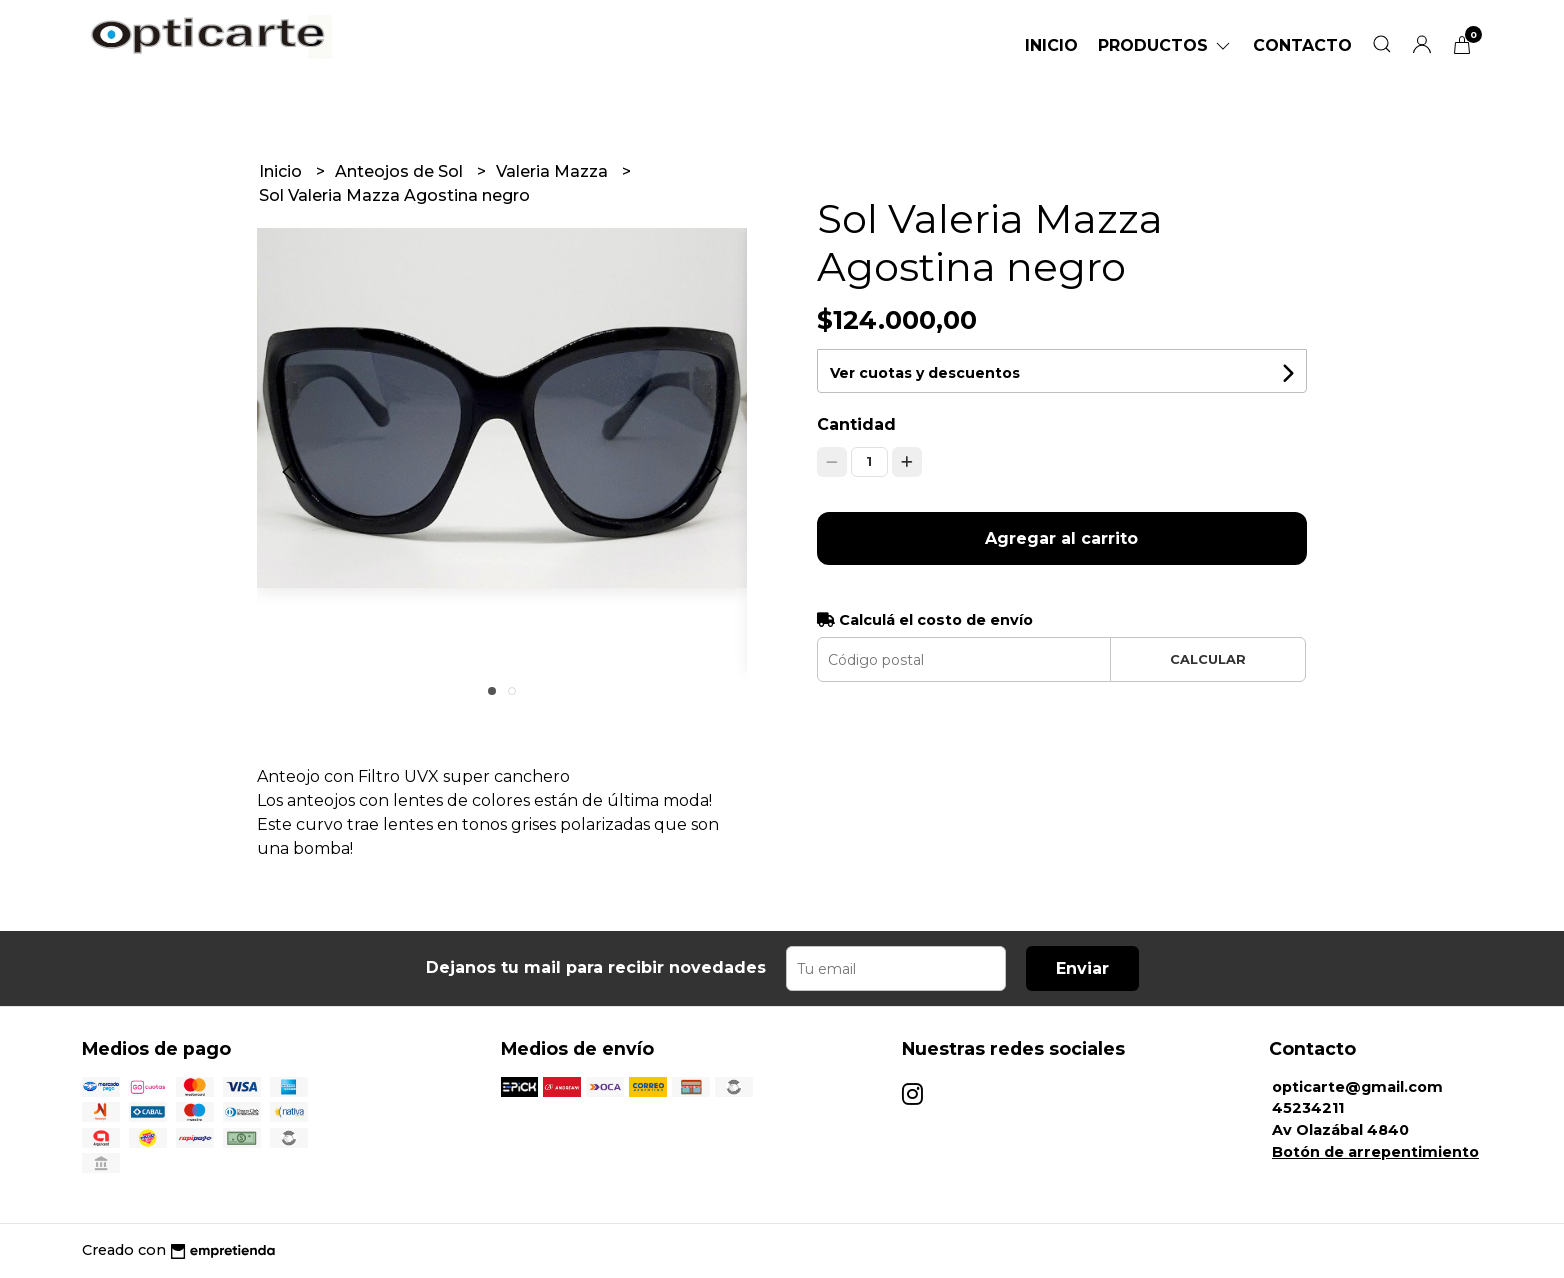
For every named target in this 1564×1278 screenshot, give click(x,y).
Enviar (1082, 968)
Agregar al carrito (1061, 538)
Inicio (1051, 45)
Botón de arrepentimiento (1375, 1152)
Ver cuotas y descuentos (925, 373)
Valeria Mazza (554, 171)
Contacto (1302, 45)
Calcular (1208, 659)
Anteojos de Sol (401, 171)
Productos (1165, 45)
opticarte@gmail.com (1357, 1087)
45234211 (1308, 1108)
